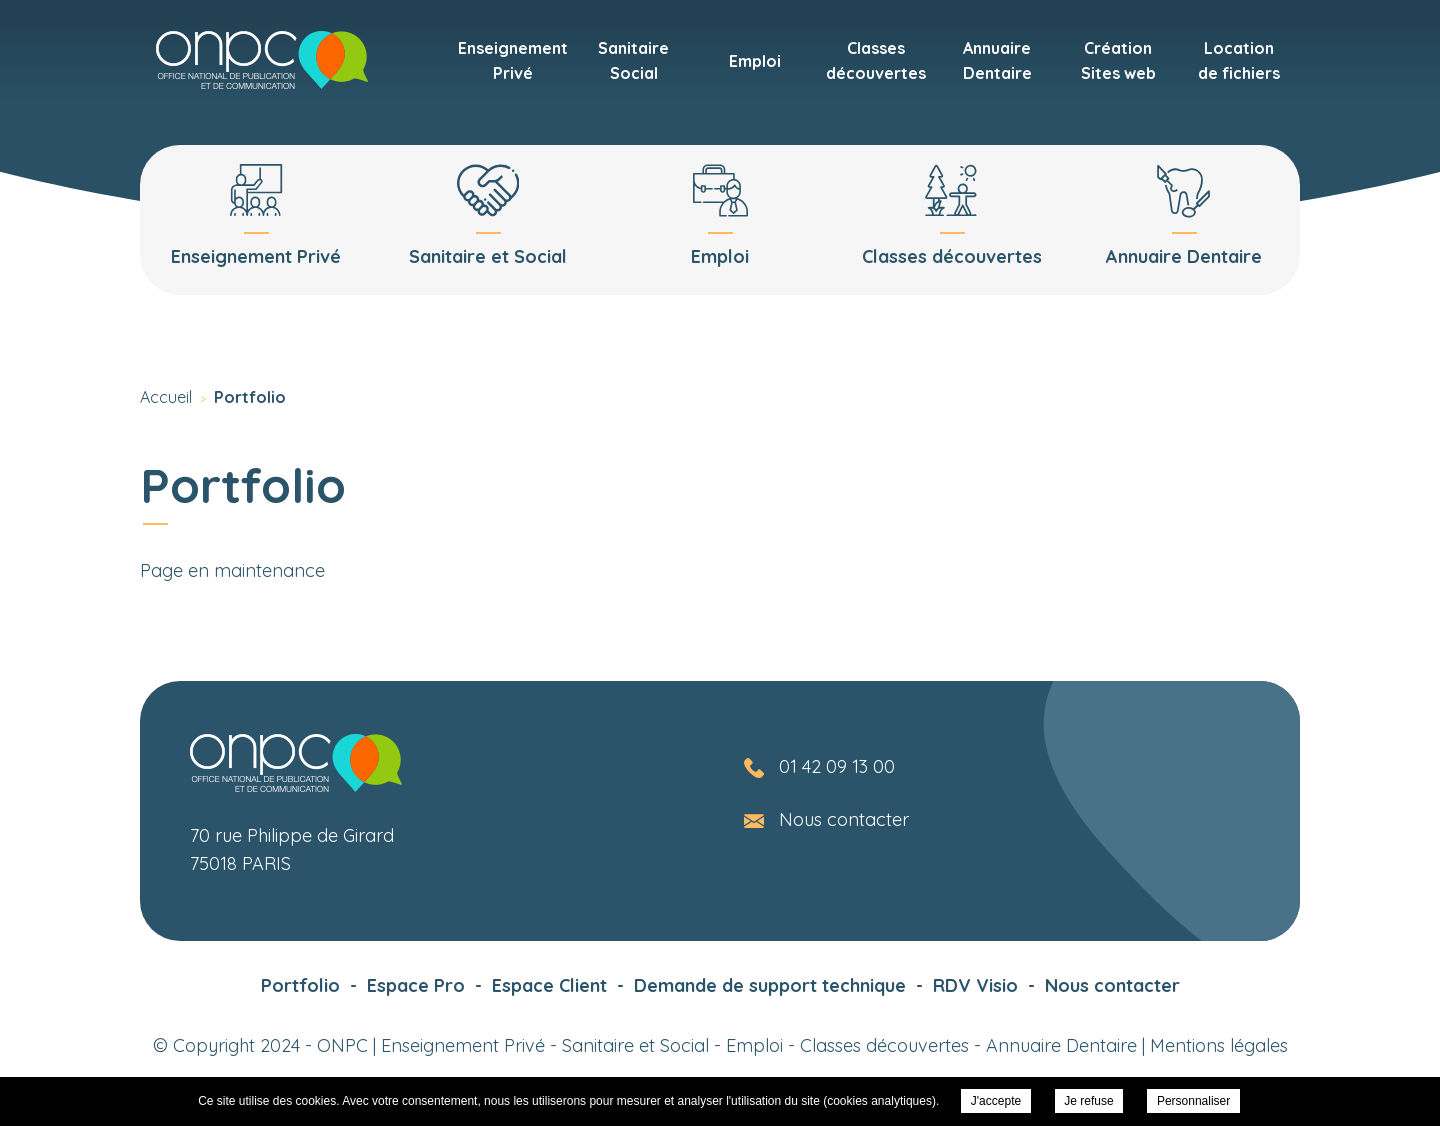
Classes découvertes (884, 1045)
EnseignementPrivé (513, 60)
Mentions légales (1219, 1045)
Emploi (755, 61)
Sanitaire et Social (635, 1045)
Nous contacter (844, 819)
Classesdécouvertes (876, 60)
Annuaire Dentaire (1061, 1045)
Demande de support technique (770, 985)
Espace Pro (416, 985)
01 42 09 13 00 (837, 766)
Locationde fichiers (1239, 60)
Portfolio (300, 985)
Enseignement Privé (463, 1045)
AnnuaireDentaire (997, 60)
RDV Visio (975, 985)
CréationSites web (1118, 60)
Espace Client (549, 985)
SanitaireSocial (633, 60)
